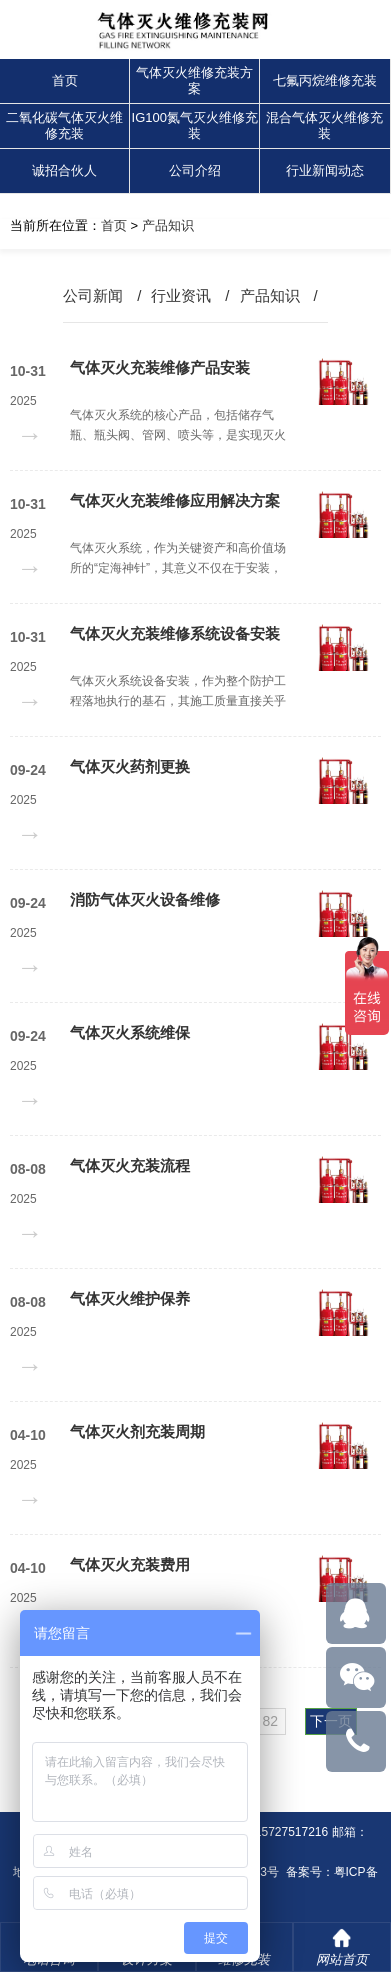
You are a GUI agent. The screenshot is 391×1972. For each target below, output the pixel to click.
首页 (65, 80)
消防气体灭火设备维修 (145, 899)
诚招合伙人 (64, 170)
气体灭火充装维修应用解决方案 (175, 500)
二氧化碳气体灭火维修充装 (64, 125)
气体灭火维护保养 (130, 1298)
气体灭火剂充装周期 (137, 1431)
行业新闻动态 (325, 170)
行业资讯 (181, 295)
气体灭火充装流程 (130, 1165)
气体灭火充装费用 (130, 1564)
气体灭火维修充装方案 (194, 80)
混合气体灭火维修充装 (324, 125)
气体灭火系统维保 (130, 1032)
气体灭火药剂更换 (130, 766)
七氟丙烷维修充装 (325, 80)
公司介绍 (195, 170)
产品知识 (168, 225)
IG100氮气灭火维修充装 (195, 125)
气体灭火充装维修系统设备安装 (175, 633)
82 (270, 1721)
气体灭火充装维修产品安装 (160, 367)
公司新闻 (93, 295)
